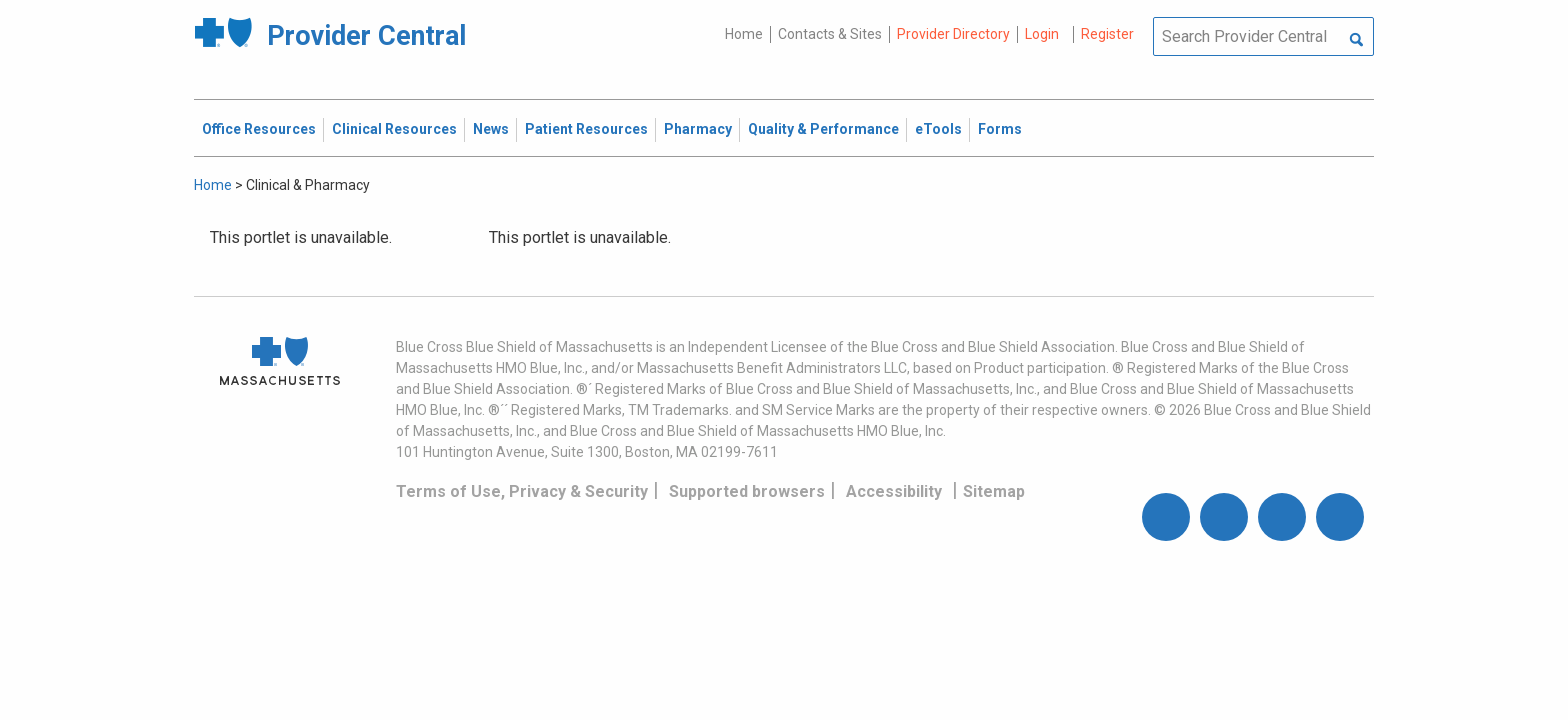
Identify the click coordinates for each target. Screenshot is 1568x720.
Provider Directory (953, 34)
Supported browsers (747, 491)
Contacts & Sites (830, 34)
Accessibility (894, 491)
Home (744, 34)
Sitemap (994, 491)
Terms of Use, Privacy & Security (522, 491)
